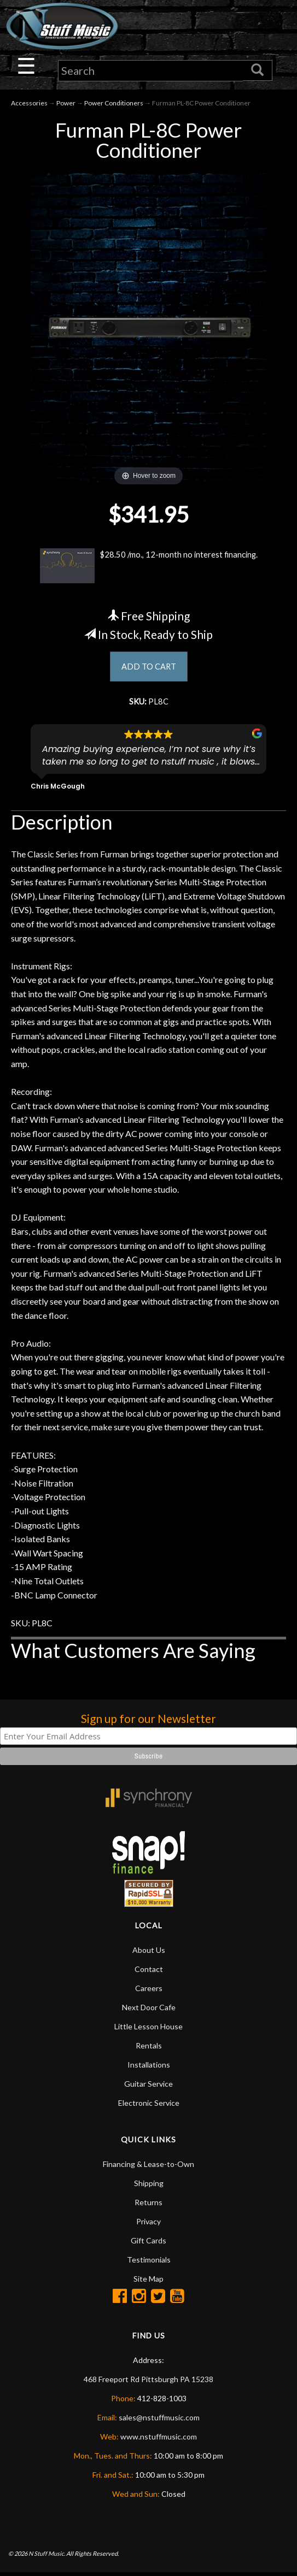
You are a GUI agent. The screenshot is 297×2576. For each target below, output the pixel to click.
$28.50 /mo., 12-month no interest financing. (148, 566)
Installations (148, 2067)
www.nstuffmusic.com (158, 2439)
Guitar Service (148, 2087)
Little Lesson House (148, 2029)
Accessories (29, 104)
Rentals (149, 2048)
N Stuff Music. (46, 2557)
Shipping (149, 2186)
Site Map (148, 2282)
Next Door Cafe (149, 2010)
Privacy (148, 2224)
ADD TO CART (148, 668)
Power (65, 104)
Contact (149, 1972)
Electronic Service (148, 2106)
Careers (148, 1991)
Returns (148, 2205)
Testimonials (149, 2262)
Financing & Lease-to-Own (148, 2167)
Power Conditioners (113, 104)
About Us (148, 1953)
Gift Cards (148, 2243)
